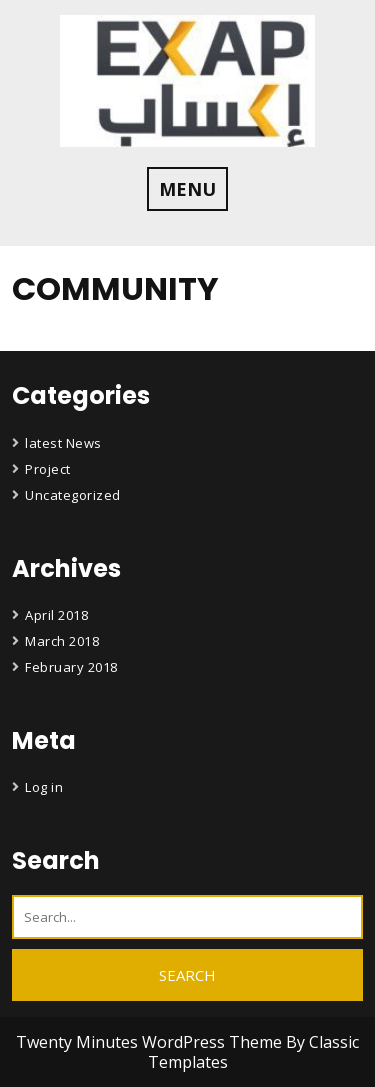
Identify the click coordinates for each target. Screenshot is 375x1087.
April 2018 (56, 615)
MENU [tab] (187, 189)
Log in (44, 787)
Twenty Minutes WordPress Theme (151, 1042)
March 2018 (62, 641)
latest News (63, 443)
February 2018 (71, 667)
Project (48, 469)
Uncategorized (73, 495)
